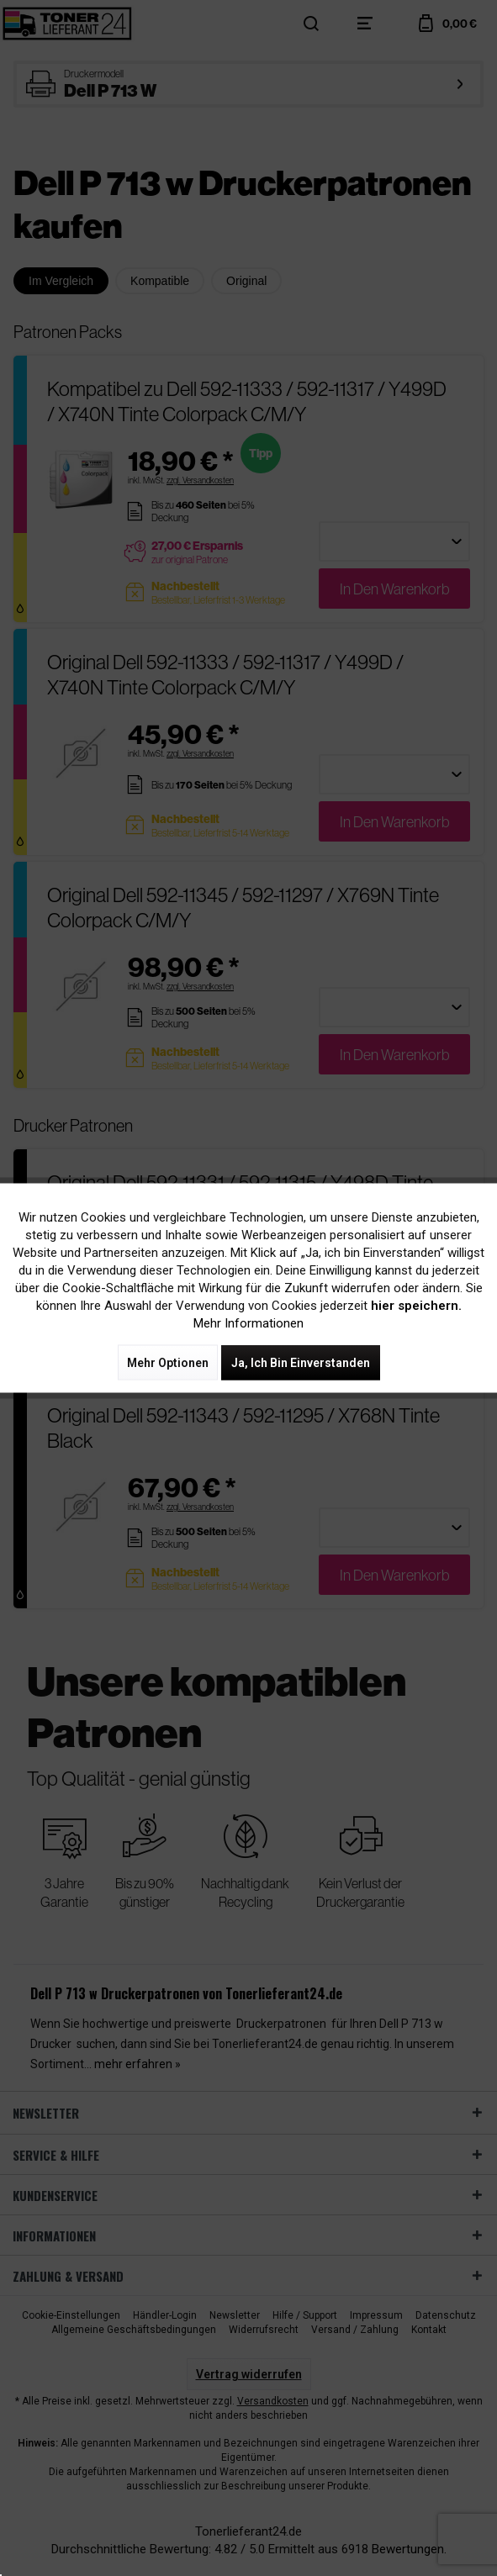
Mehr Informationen (248, 1323)
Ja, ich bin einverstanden (300, 1363)
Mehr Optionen (168, 1363)
